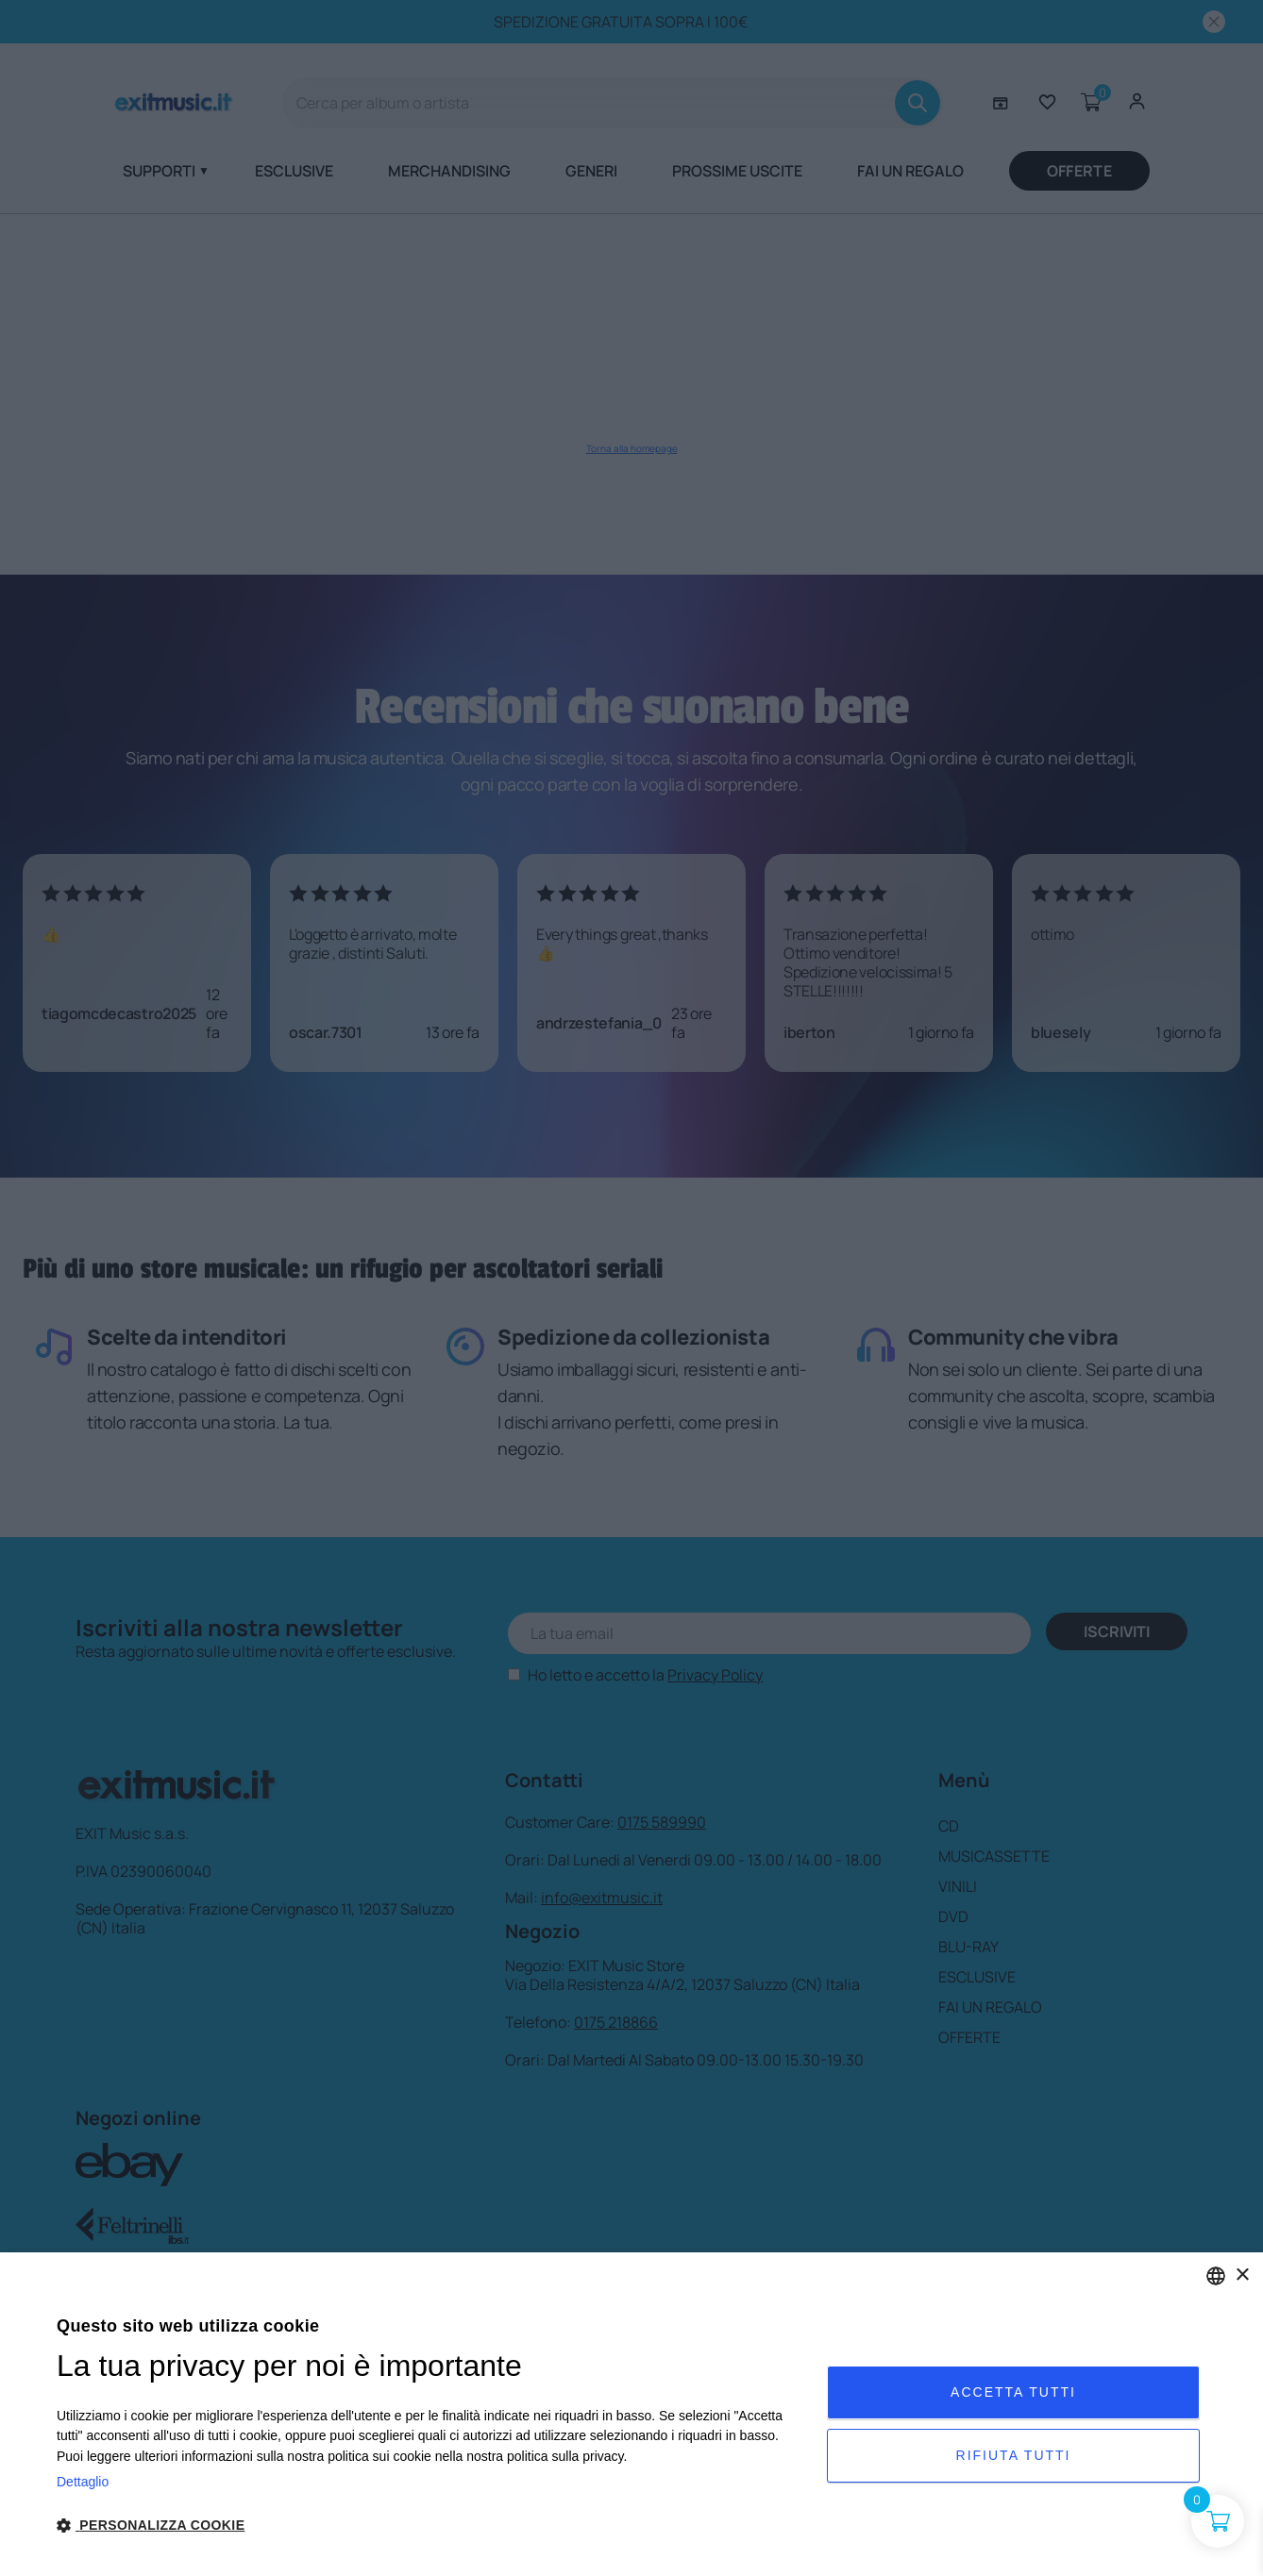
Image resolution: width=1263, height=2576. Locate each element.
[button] (430, 2525)
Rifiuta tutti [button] (1013, 2455)
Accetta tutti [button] (1013, 2392)
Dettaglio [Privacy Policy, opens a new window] (83, 2481)
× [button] (1242, 2275)
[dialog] (631, 2414)
